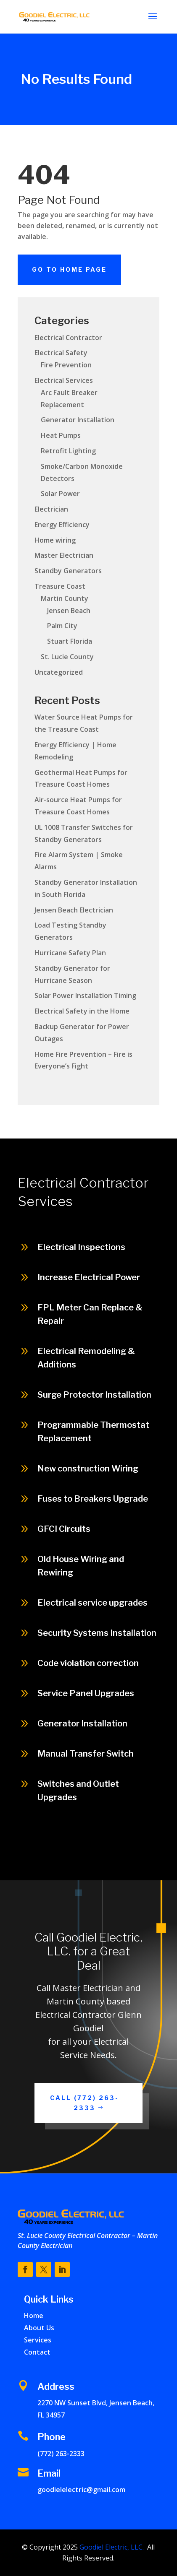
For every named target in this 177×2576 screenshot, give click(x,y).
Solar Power (60, 493)
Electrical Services (63, 380)
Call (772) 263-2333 (84, 2102)
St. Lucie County (67, 656)
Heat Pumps (61, 435)
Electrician (51, 509)
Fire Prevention (66, 364)
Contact (37, 2352)
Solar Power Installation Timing (85, 995)
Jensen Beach (68, 610)
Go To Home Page (69, 269)
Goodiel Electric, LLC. (111, 2547)
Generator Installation (77, 419)
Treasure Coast (59, 586)
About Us (39, 2327)
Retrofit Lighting (68, 450)
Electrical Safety (60, 352)
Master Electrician (63, 555)
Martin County (64, 598)
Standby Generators (68, 570)
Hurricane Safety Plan (70, 952)
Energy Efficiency (62, 524)
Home (33, 2315)
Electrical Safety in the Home (81, 1011)
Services (37, 2340)
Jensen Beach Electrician (73, 910)
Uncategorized (58, 672)
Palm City (62, 625)
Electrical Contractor (68, 337)
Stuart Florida (69, 641)
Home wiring (55, 540)
